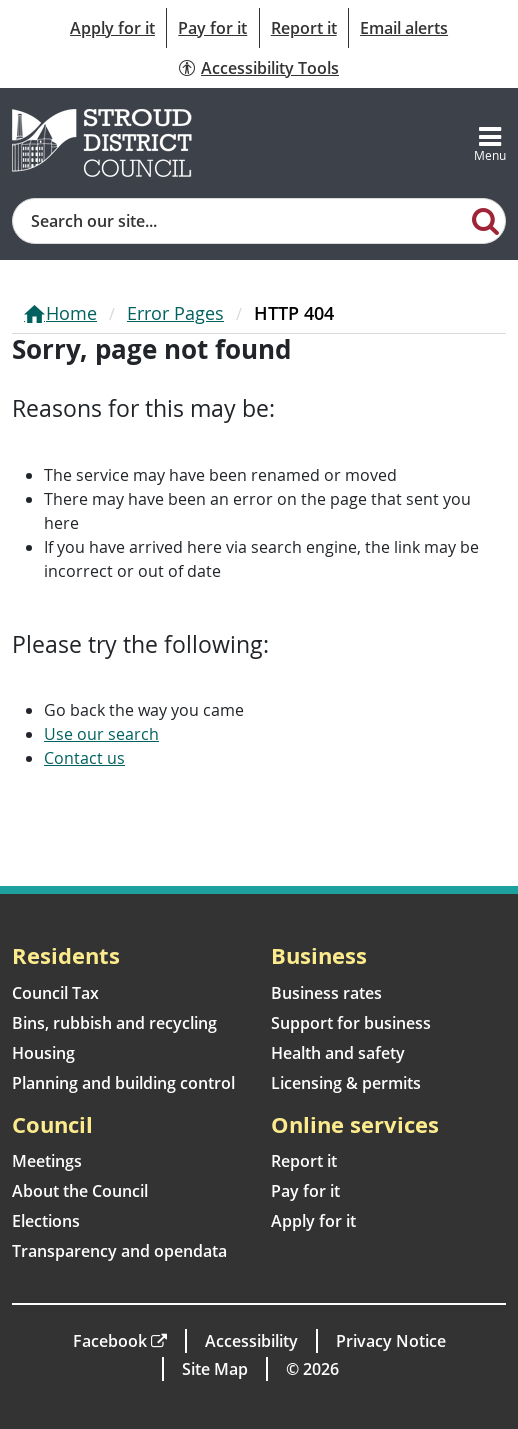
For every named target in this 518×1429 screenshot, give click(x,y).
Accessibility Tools (270, 68)
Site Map (215, 1369)
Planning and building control (123, 1083)
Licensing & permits (346, 1083)
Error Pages (175, 313)
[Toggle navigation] (490, 143)
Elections (46, 1221)
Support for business (351, 1023)
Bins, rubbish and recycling (114, 1023)
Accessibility (251, 1341)
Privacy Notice (391, 1341)
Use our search (101, 734)
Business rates (326, 993)
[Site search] (239, 221)
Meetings (47, 1161)
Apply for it (112, 28)
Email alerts (404, 28)
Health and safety (338, 1053)
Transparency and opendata (119, 1251)
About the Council (80, 1191)
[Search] (485, 220)
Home (71, 313)
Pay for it (212, 28)
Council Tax (55, 993)
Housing (43, 1053)
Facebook (110, 1341)
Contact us (84, 758)
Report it (304, 28)
